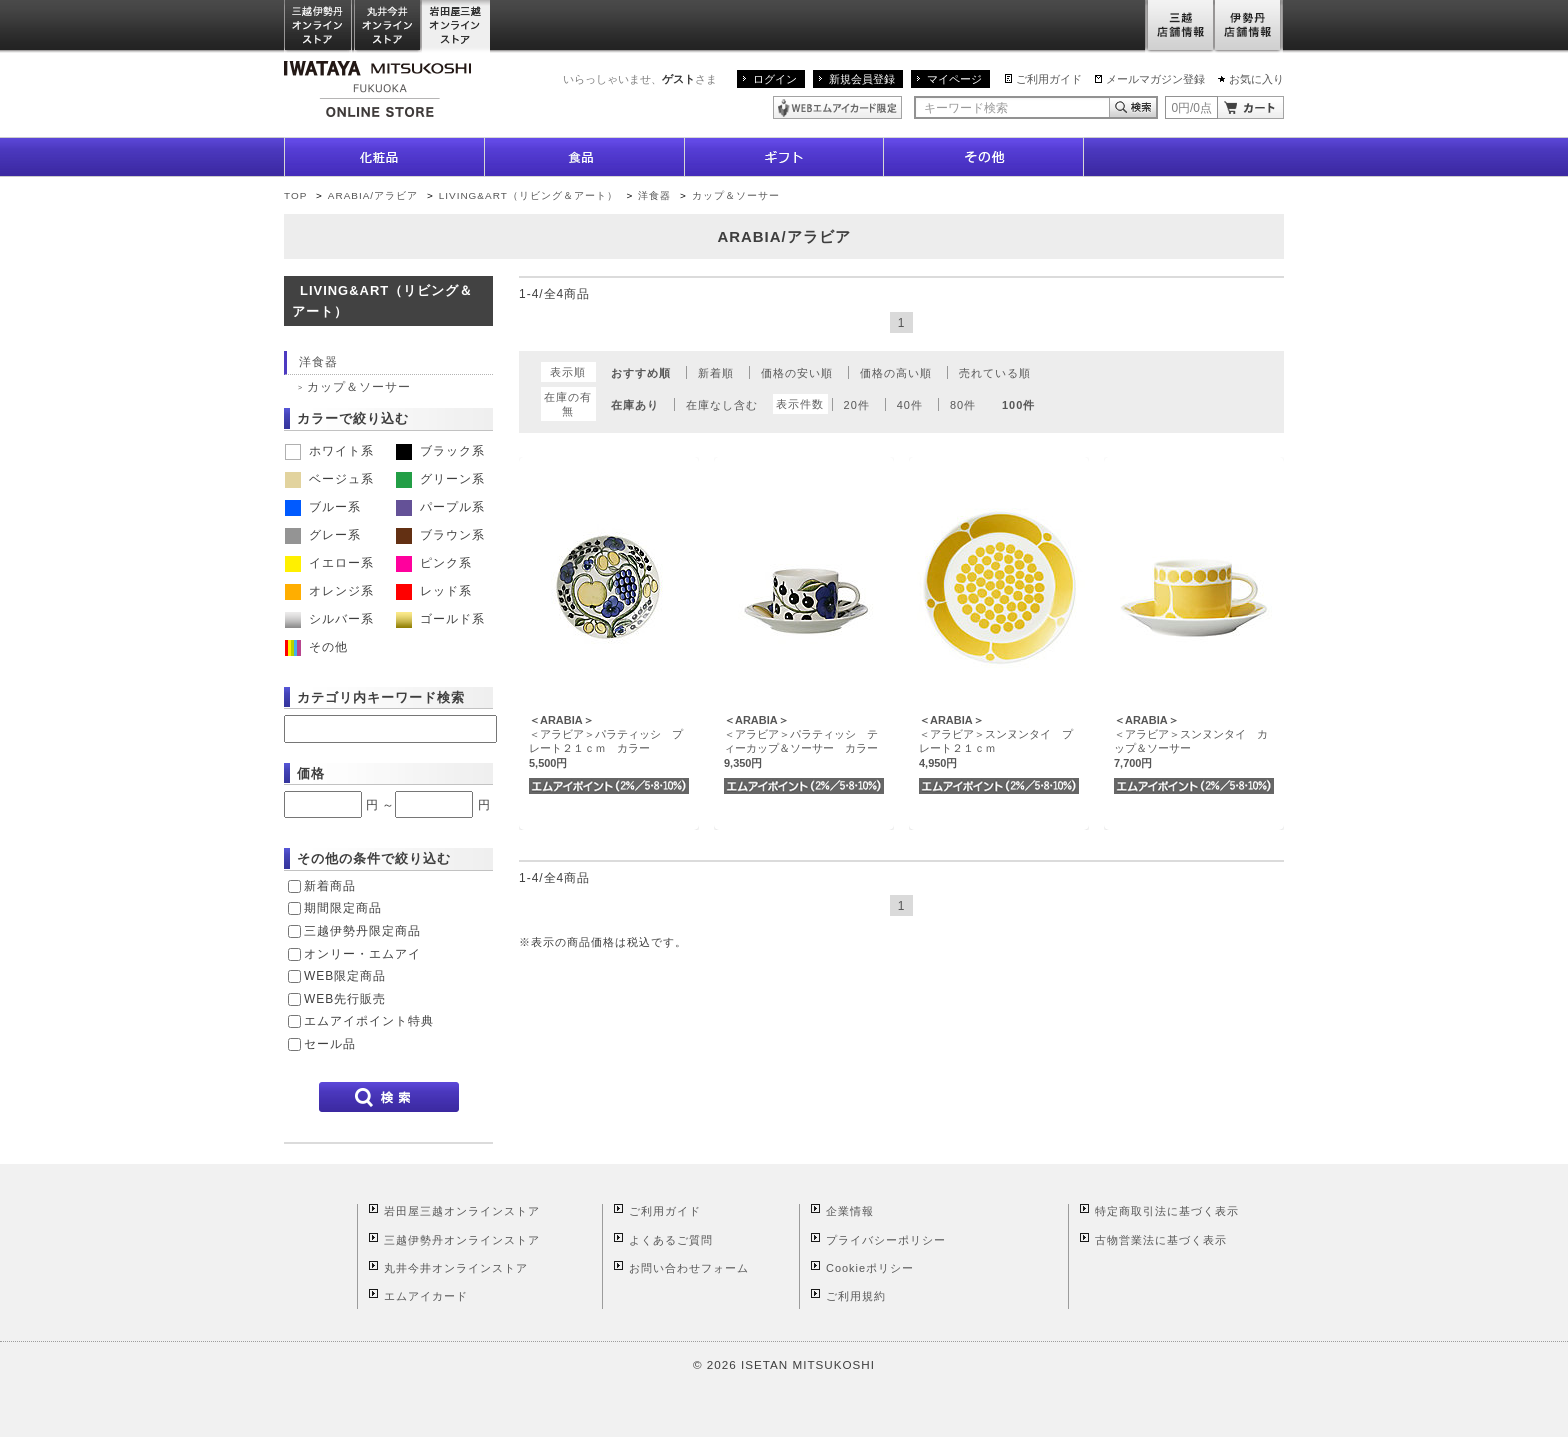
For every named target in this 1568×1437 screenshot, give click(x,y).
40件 (910, 405)
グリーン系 (440, 479)
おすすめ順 (641, 373)
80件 (963, 405)
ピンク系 (434, 563)
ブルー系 (323, 507)
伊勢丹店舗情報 (1249, 26)
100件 (1018, 405)
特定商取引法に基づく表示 (1167, 1211)
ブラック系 (440, 451)
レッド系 (434, 591)
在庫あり (635, 405)
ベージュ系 (329, 479)
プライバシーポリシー (886, 1240)
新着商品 (330, 886)
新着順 (716, 373)
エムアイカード (426, 1296)
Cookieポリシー (870, 1268)
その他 (316, 647)
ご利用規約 (856, 1296)
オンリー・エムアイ (362, 954)
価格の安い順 (797, 373)
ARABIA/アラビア (373, 195)
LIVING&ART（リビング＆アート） (528, 195)
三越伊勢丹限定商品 (362, 931)
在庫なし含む (722, 405)
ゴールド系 (440, 619)
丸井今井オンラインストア (388, 26)
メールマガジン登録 (1155, 79)
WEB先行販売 (345, 999)
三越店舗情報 (1179, 26)
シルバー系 (329, 619)
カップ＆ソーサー (736, 195)
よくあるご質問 (671, 1240)
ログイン (775, 79)
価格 (311, 773)
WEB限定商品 (345, 976)
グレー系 (323, 535)
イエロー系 (329, 563)
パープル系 (440, 507)
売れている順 (995, 373)
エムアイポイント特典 (369, 1021)
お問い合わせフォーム (689, 1268)
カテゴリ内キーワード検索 (381, 697)
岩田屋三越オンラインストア (456, 26)
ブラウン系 (440, 535)
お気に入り (1256, 79)
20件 (857, 405)
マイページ (954, 79)
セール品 (330, 1044)
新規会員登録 (862, 79)
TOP (295, 195)
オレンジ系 (329, 591)
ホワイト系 (329, 451)
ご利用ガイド (1049, 79)
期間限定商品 (343, 908)
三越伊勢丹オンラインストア (319, 26)
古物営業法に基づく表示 (1161, 1240)
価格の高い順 (896, 373)
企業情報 (850, 1211)
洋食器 (654, 195)
